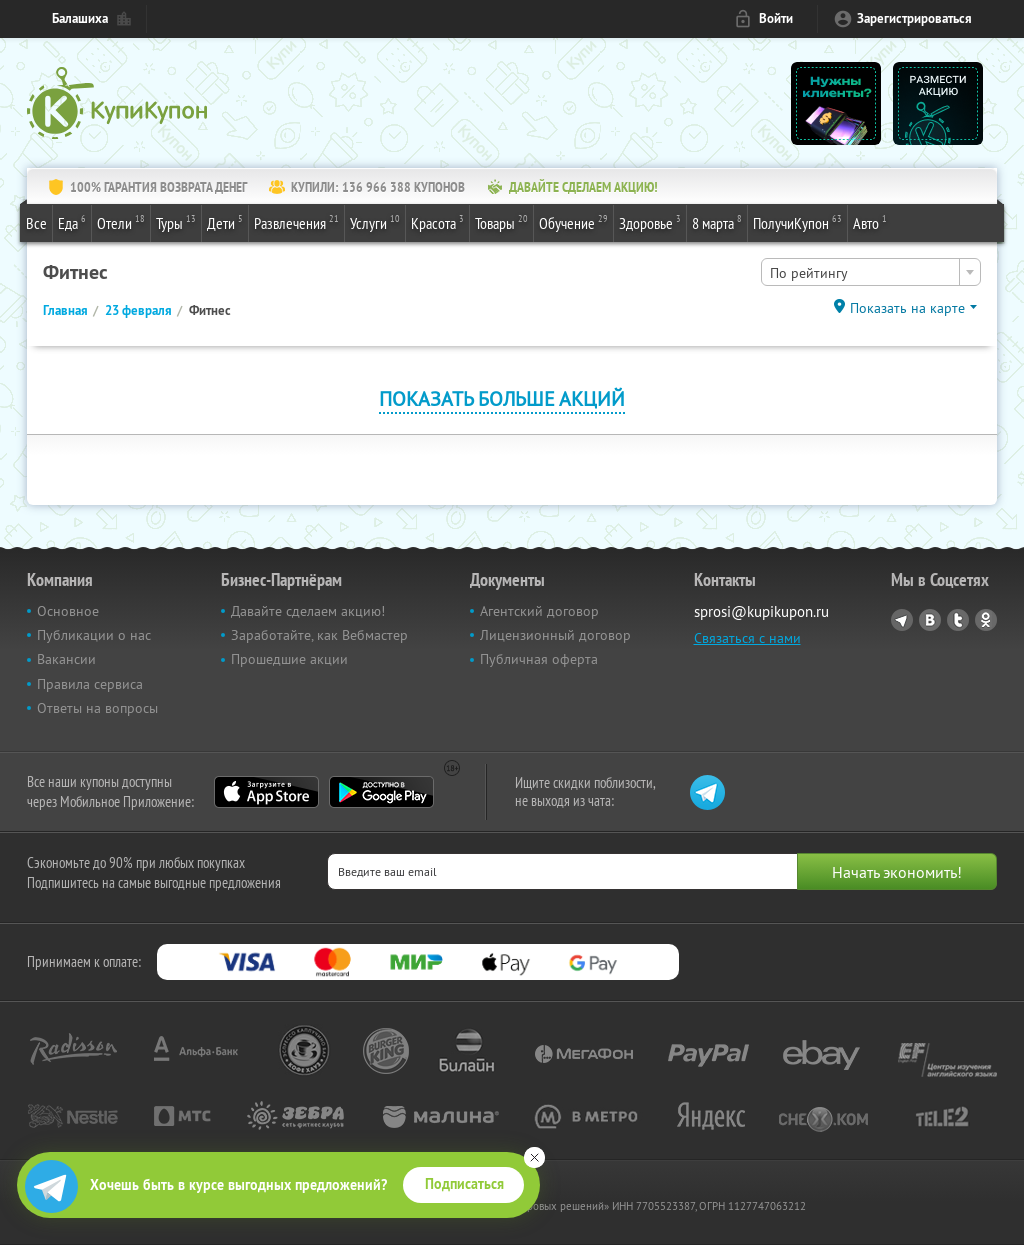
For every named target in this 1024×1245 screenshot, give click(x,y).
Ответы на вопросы (97, 708)
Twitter (958, 620)
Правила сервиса (90, 684)
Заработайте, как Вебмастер (319, 635)
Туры (176, 222)
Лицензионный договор (555, 635)
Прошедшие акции (289, 659)
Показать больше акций (502, 398)
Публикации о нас (94, 635)
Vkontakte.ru (930, 620)
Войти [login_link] (776, 18)
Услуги (375, 222)
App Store (266, 792)
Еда (72, 222)
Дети (225, 222)
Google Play (381, 792)
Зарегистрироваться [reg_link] (914, 18)
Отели (121, 222)
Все (36, 223)
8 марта (717, 222)
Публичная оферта (539, 659)
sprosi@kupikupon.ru (761, 611)
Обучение (573, 222)
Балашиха (80, 18)
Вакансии (66, 659)
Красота (437, 222)
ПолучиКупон (797, 222)
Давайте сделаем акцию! (308, 611)
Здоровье (650, 222)
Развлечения (296, 222)
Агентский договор (539, 611)
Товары (501, 222)
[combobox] (871, 272)
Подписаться (464, 1184)
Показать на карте (907, 308)
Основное (68, 611)
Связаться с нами (747, 638)
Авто (870, 222)
